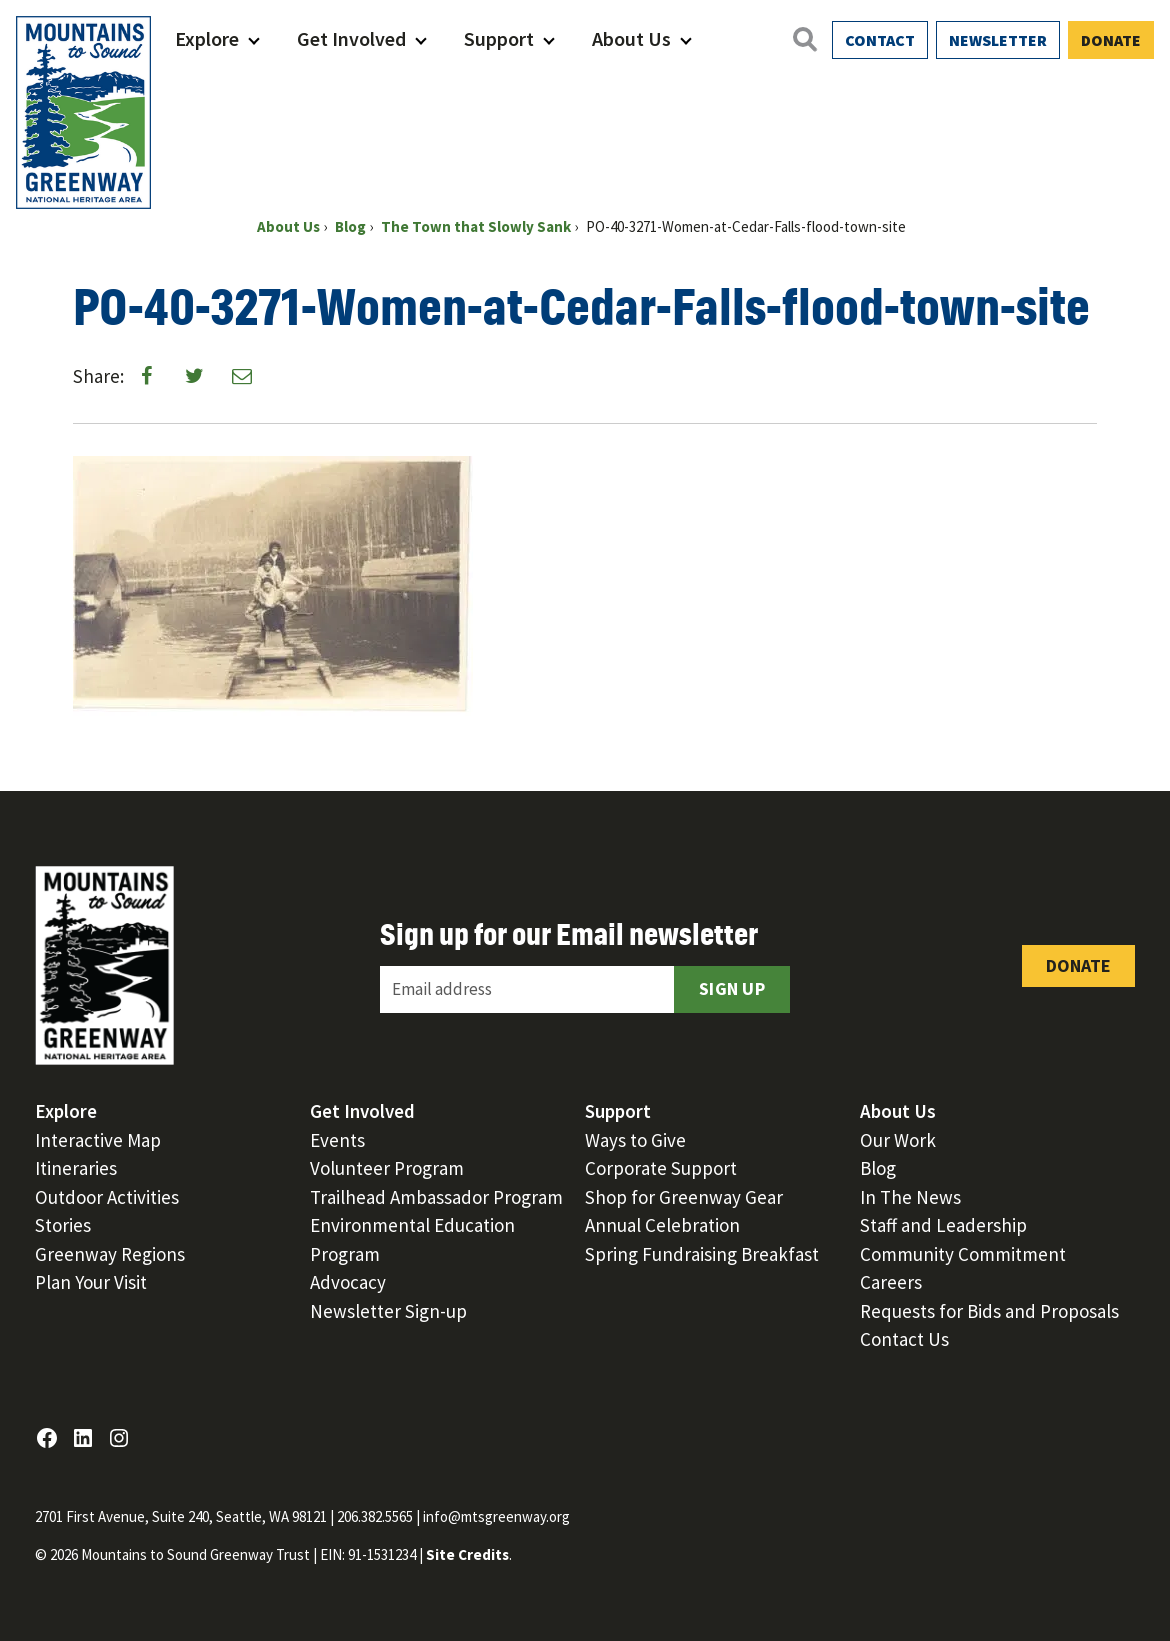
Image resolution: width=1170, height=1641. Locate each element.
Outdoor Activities (107, 1197)
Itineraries (76, 1168)
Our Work (898, 1140)
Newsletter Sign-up (388, 1311)
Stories (63, 1225)
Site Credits (467, 1554)
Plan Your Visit (91, 1282)
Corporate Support (661, 1168)
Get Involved (351, 38)
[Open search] (804, 39)
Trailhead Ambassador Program (436, 1197)
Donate (1111, 40)
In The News (910, 1197)
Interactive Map (98, 1140)
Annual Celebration (662, 1225)
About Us (631, 38)
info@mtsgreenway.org (496, 1516)
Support (499, 38)
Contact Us (904, 1339)
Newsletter (998, 40)
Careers (891, 1282)
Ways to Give (635, 1140)
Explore (207, 38)
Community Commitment (963, 1254)
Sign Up (732, 988)
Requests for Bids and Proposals (989, 1311)
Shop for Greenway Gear (684, 1197)
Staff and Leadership (943, 1225)
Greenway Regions (110, 1254)
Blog (878, 1168)
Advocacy (348, 1282)
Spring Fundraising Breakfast (702, 1254)
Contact (880, 40)
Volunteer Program (387, 1168)
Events (337, 1140)
